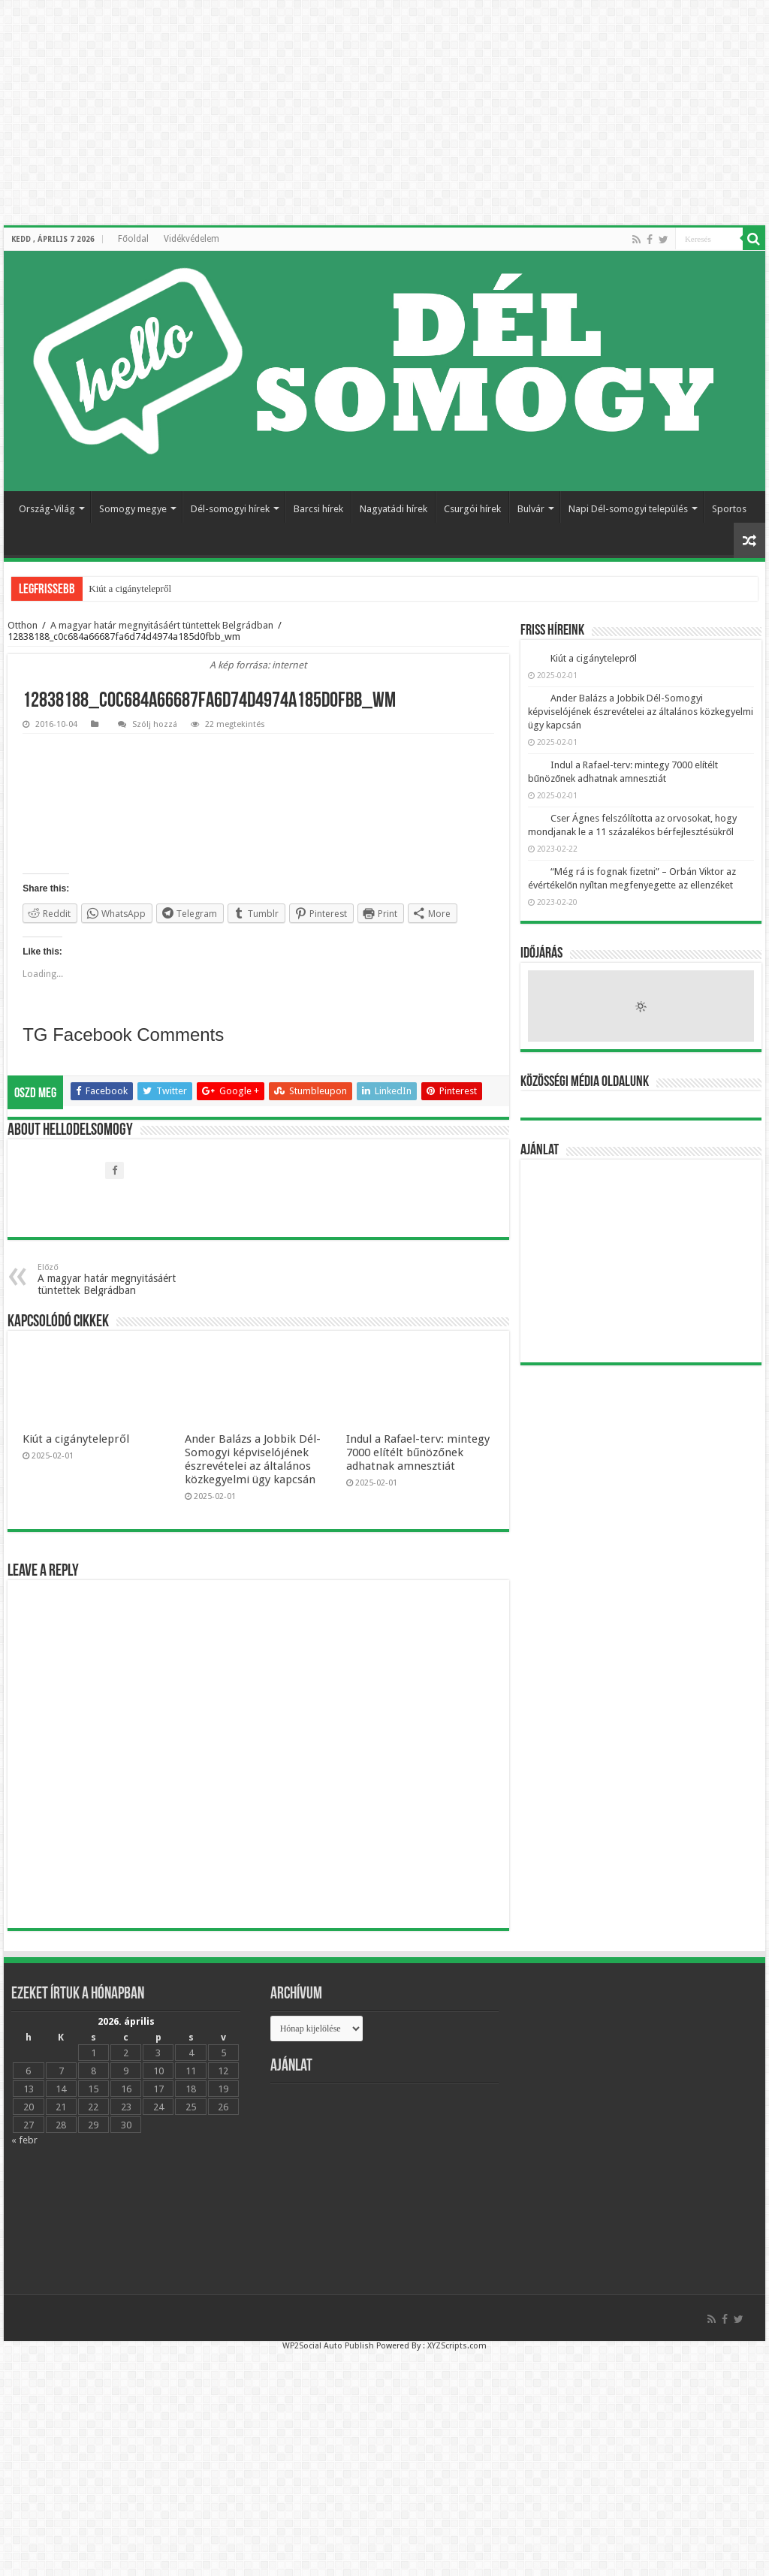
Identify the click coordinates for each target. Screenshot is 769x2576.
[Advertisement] (641, 1261)
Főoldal (133, 239)
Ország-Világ (47, 508)
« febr (24, 2140)
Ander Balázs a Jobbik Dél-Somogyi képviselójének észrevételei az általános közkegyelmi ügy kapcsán (253, 1459)
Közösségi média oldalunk (584, 1082)
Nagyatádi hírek (393, 508)
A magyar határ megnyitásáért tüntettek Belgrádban (161, 625)
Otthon (23, 625)
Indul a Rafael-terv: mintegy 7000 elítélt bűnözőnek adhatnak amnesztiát (418, 1452)
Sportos (729, 508)
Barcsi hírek (318, 508)
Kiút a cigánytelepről (130, 588)
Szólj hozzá (154, 724)
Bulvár (530, 508)
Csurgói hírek (472, 508)
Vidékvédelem (191, 239)
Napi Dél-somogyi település (628, 508)
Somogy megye (133, 508)
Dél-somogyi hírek (230, 508)
